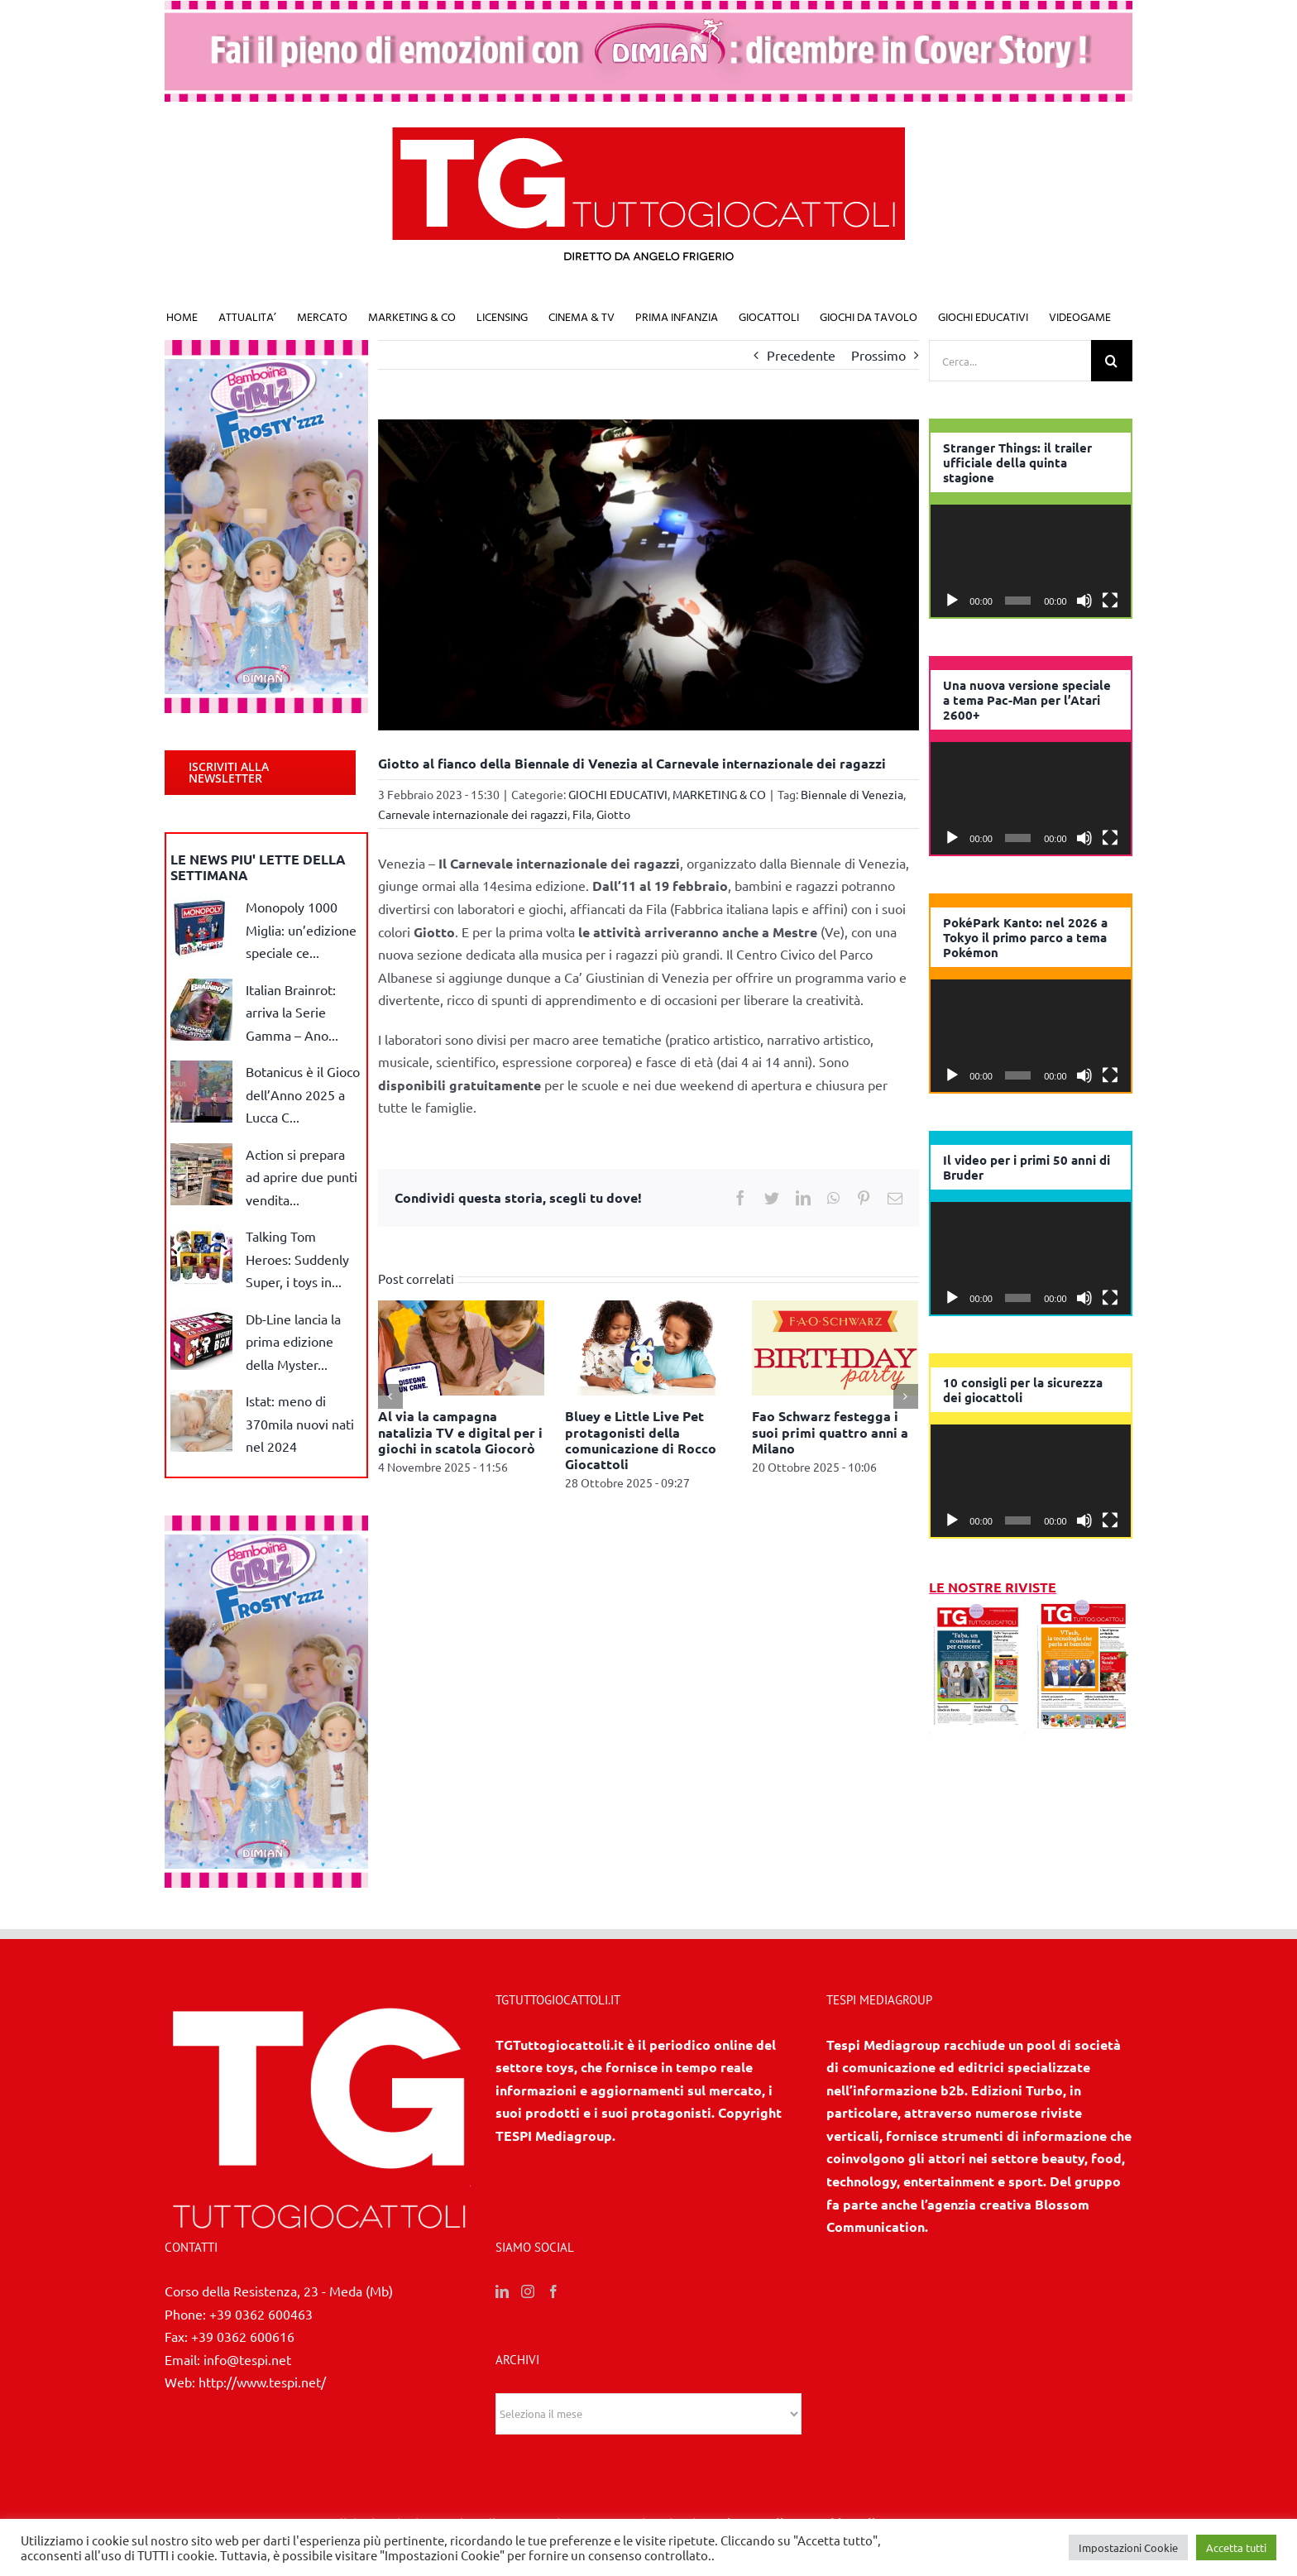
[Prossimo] (905, 1396)
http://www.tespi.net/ (262, 2381)
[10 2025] (978, 1610)
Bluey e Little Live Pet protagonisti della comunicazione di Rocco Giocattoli (640, 1439)
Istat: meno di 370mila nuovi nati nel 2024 (300, 1423)
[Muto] (1084, 600)
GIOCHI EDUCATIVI (618, 794)
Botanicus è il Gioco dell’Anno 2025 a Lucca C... (303, 1094)
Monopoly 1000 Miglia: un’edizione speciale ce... (301, 929)
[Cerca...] (1010, 360)
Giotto (613, 814)
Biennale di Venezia (852, 794)
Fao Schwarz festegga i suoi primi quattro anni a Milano (830, 1431)
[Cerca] (1111, 360)
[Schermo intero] (1110, 600)
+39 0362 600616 (242, 2336)
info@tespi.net (247, 2359)
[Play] (952, 600)
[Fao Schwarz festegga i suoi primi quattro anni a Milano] (835, 1346)
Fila (581, 814)
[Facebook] (553, 2291)
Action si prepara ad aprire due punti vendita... (301, 1177)
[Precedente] (390, 1396)
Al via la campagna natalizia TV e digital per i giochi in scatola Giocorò (460, 1431)
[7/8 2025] (1083, 1610)
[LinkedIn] (502, 2291)
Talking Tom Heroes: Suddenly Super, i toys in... (297, 1259)
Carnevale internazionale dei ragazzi (472, 814)
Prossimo (878, 355)
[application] (1031, 561)
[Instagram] (527, 2291)
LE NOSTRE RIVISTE (992, 1587)
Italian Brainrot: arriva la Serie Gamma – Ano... (292, 1012)
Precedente (801, 355)
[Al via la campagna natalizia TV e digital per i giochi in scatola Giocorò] (461, 1346)
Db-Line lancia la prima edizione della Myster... (293, 1341)
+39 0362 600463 (261, 2313)
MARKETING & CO (719, 794)
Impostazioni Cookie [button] (1128, 2547)
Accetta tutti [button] (1236, 2547)
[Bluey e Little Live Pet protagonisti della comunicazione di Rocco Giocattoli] (648, 1346)
